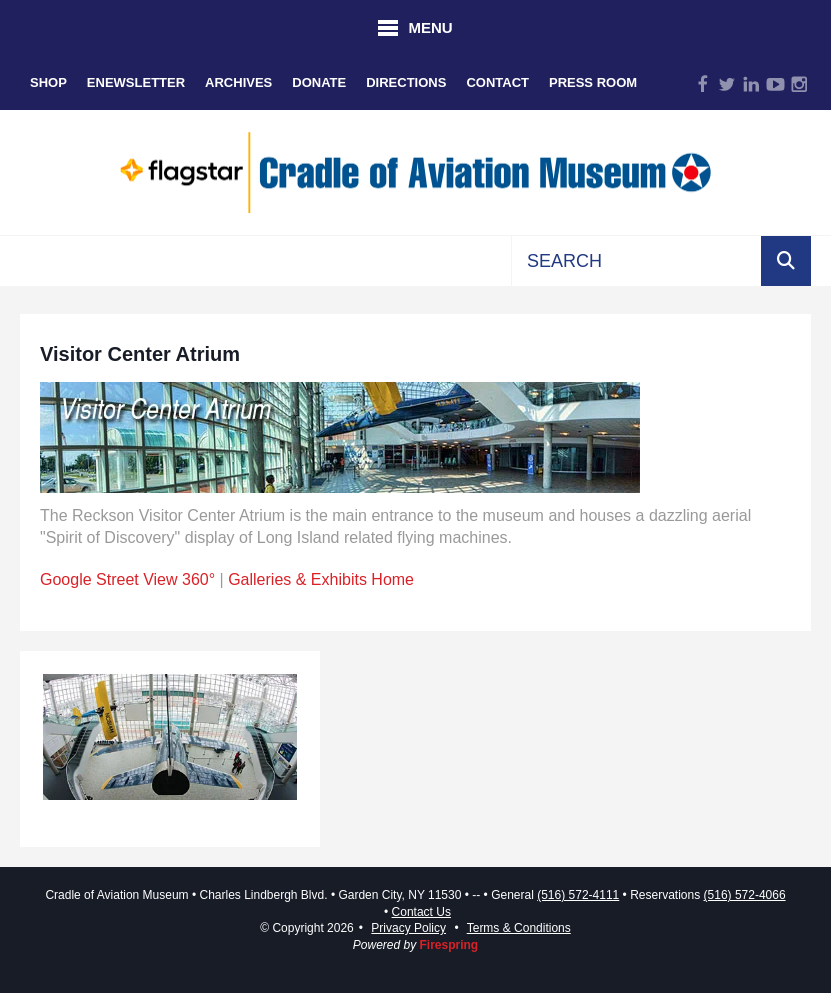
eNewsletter (136, 82)
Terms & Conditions (519, 928)
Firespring (449, 945)
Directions (406, 82)
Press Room (593, 82)
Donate (319, 82)
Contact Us (421, 912)
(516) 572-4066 (745, 895)
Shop (48, 82)
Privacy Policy (408, 928)
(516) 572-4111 (578, 895)
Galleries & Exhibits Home (321, 579)
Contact (497, 82)
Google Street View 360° (127, 579)
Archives (238, 82)
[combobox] (636, 261)
